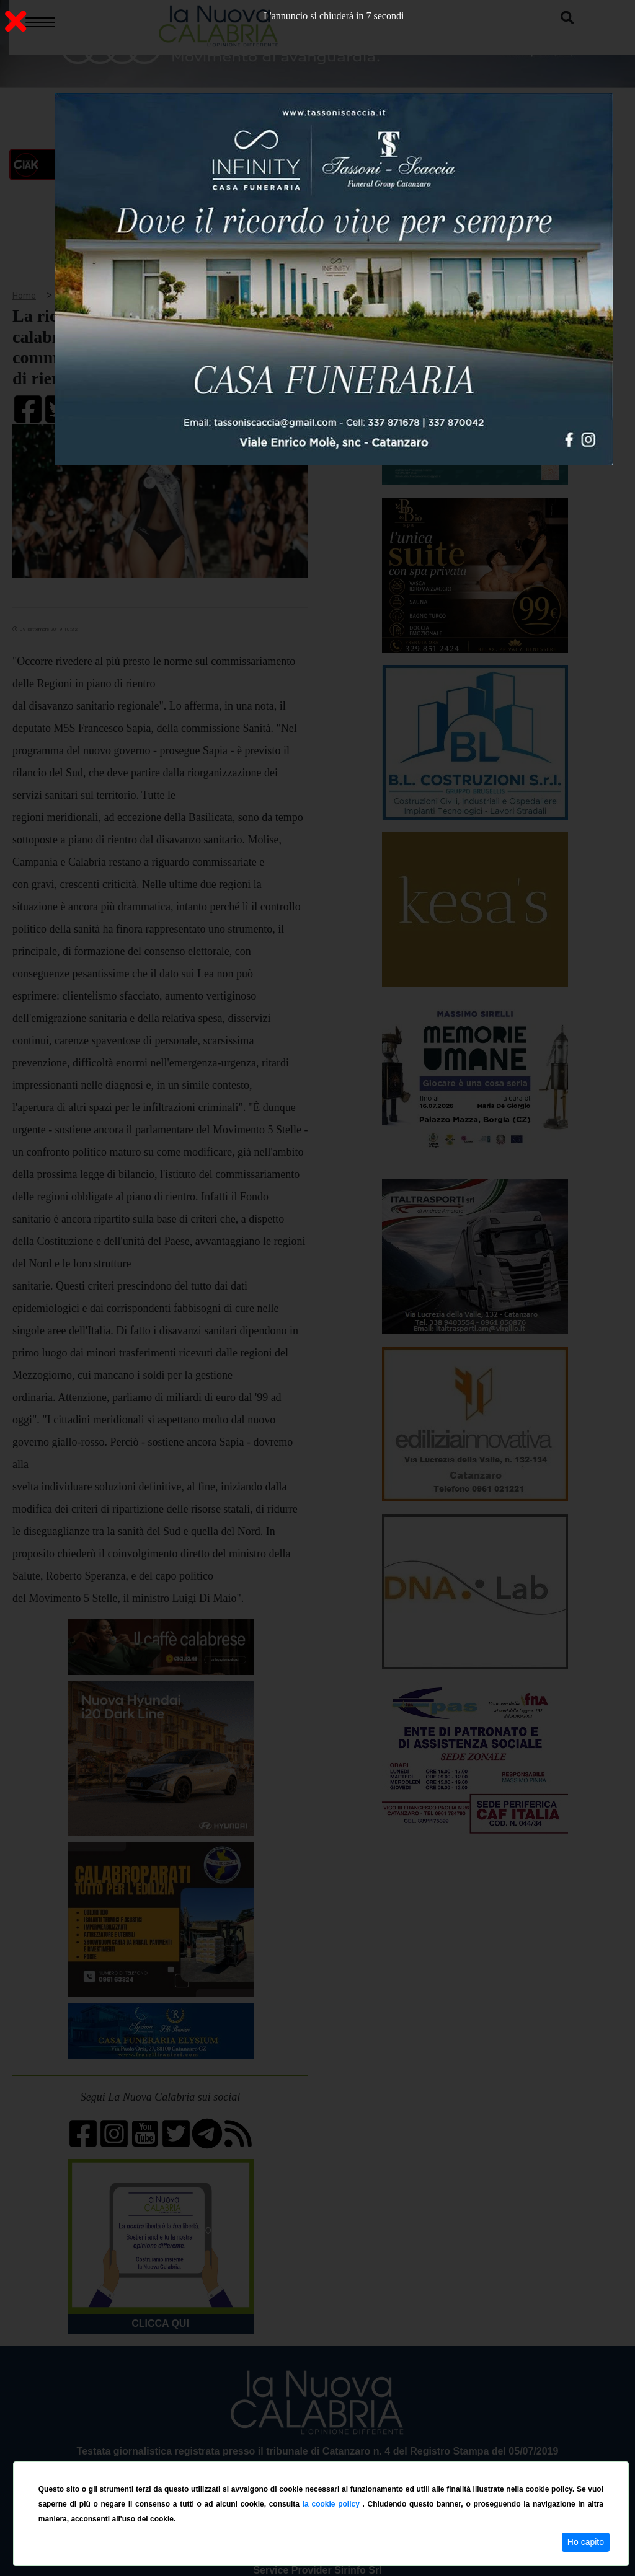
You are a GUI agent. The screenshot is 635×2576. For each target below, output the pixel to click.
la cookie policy (333, 2504)
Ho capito (585, 2542)
